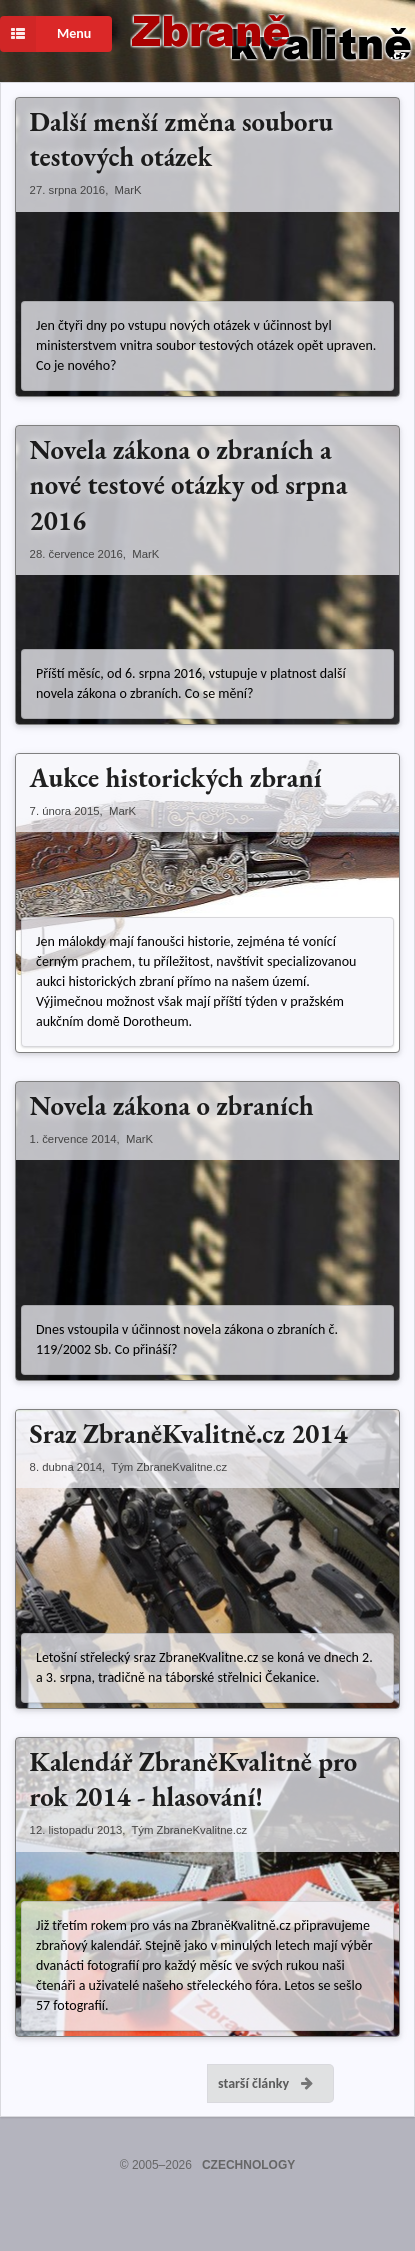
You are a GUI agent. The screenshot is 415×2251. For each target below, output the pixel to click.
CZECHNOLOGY (248, 2165)
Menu (45, 34)
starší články (266, 2083)
